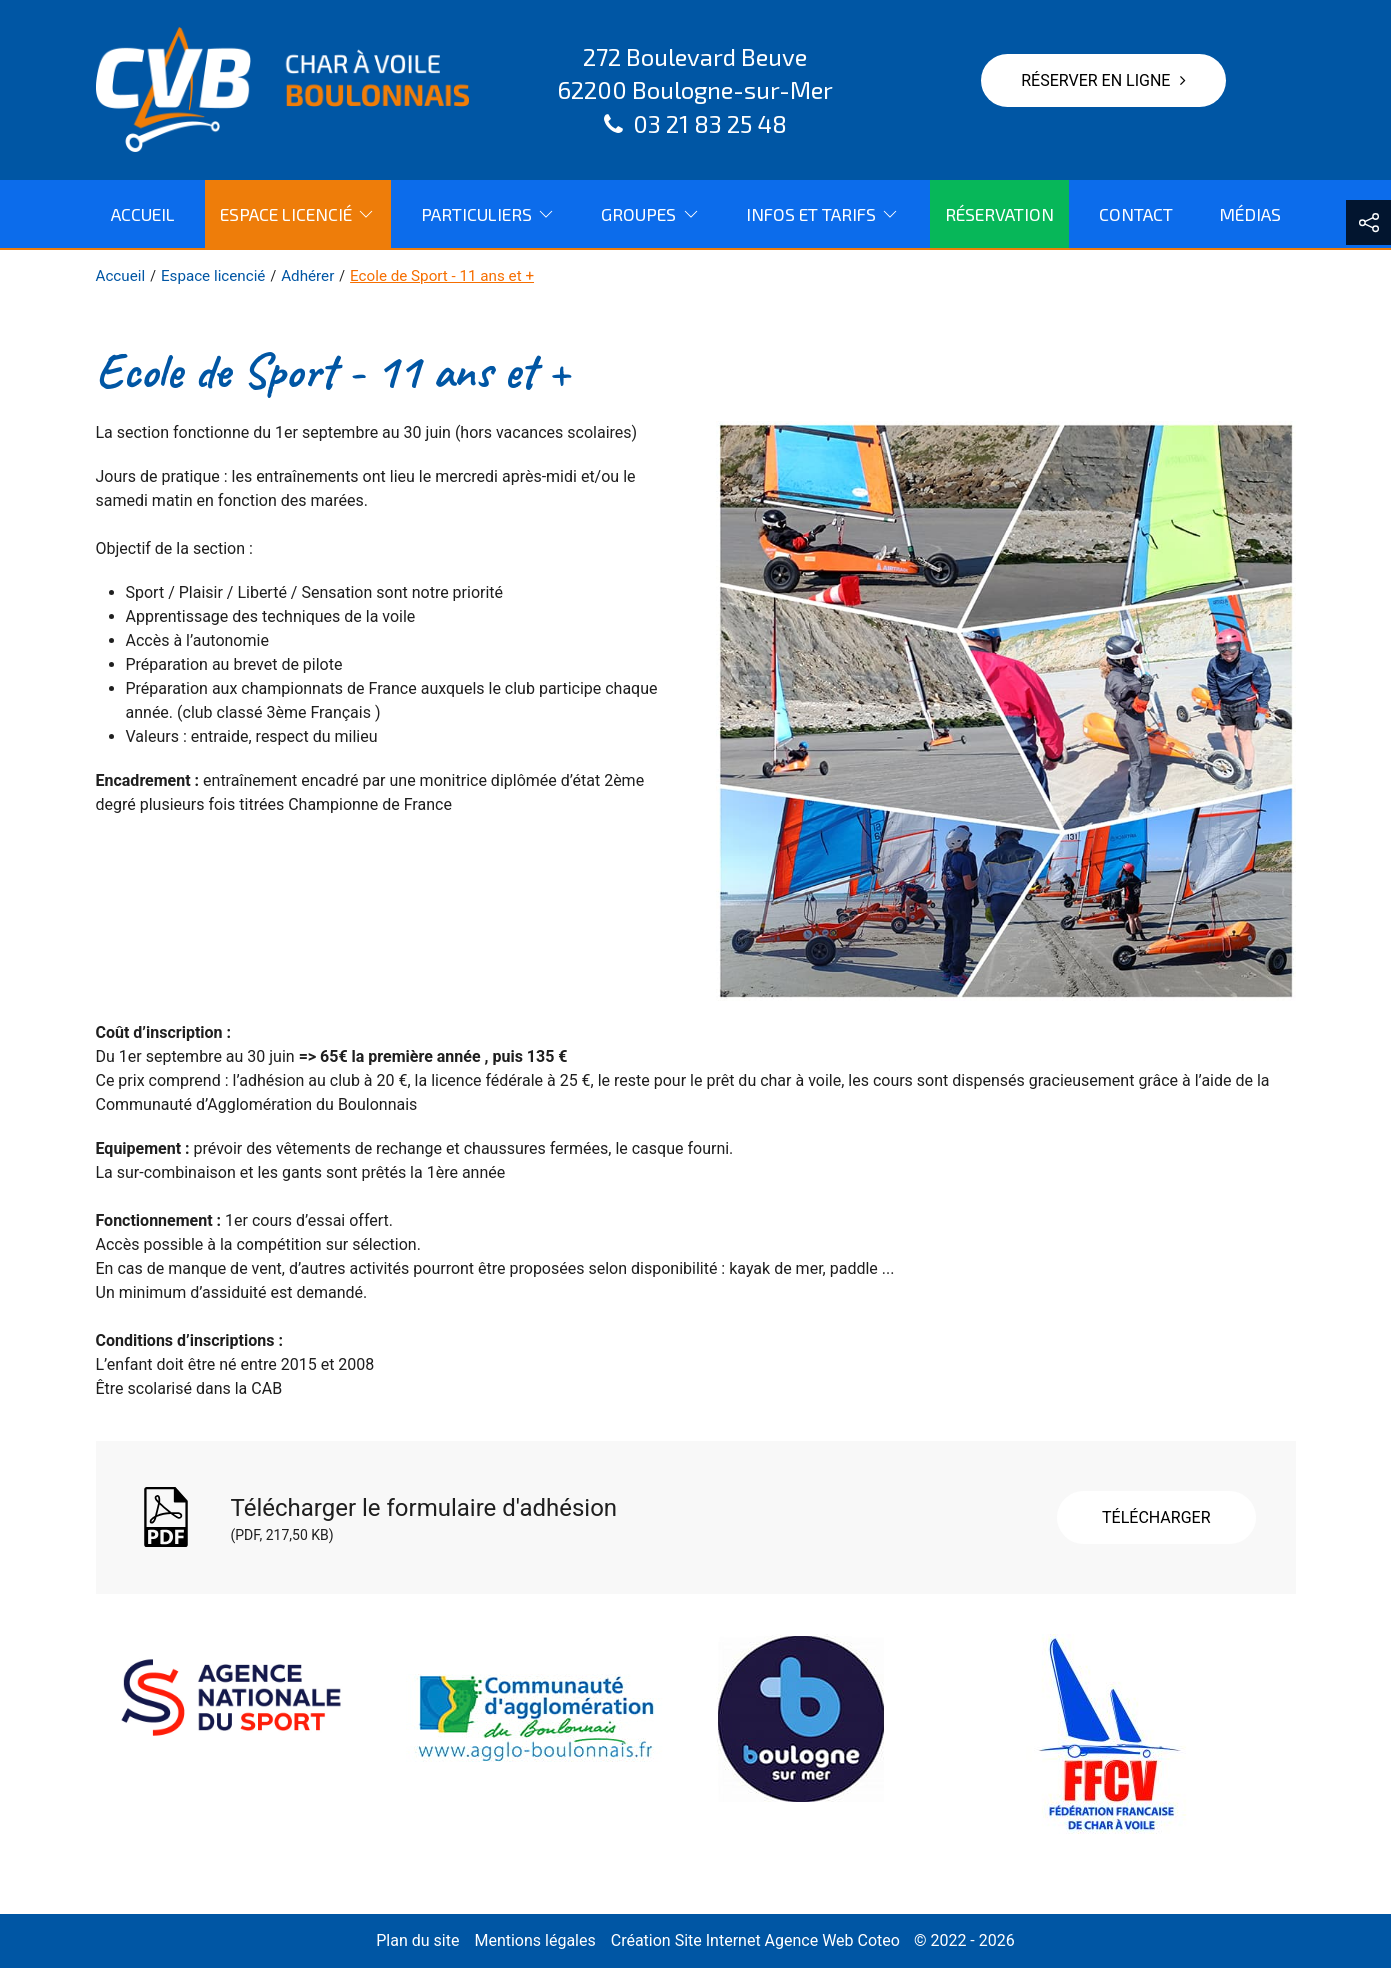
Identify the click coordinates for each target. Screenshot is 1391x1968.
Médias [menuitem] (1250, 214)
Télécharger (1156, 1517)
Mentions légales (534, 1940)
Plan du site (417, 1940)
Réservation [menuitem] (999, 214)
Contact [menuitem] (1136, 214)
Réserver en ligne (1103, 80)
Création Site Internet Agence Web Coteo (755, 1940)
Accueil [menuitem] (143, 214)
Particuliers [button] (488, 214)
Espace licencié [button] (298, 214)
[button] (1368, 222)
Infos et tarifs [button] (823, 214)
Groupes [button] (650, 214)
